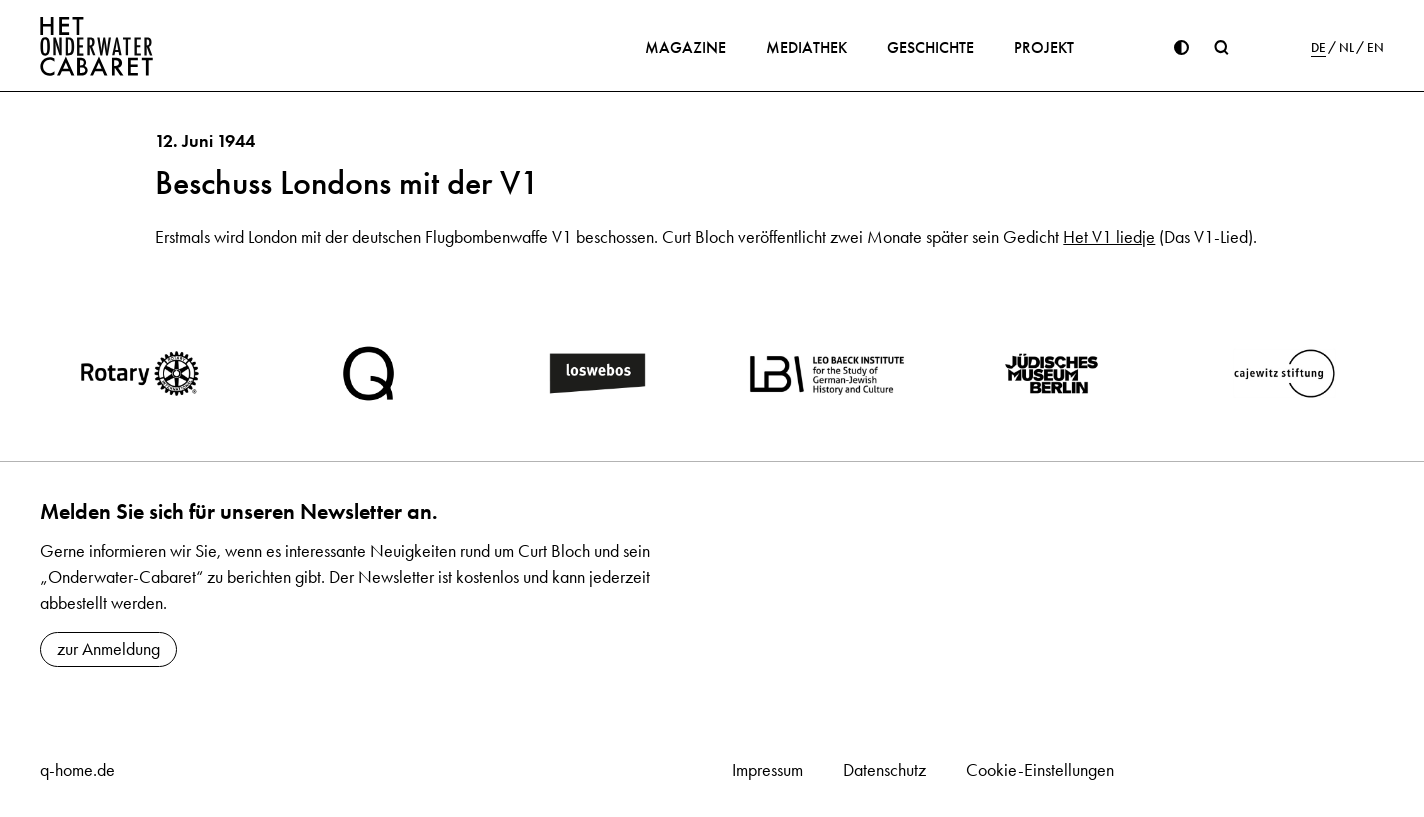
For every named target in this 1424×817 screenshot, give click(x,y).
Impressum (767, 770)
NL (1346, 48)
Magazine (685, 47)
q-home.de (77, 770)
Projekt (1044, 47)
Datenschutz (884, 770)
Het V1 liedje (1109, 237)
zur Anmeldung (108, 649)
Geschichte (930, 47)
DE (1318, 48)
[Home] (97, 46)
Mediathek (806, 47)
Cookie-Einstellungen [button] (1040, 770)
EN (1375, 48)
